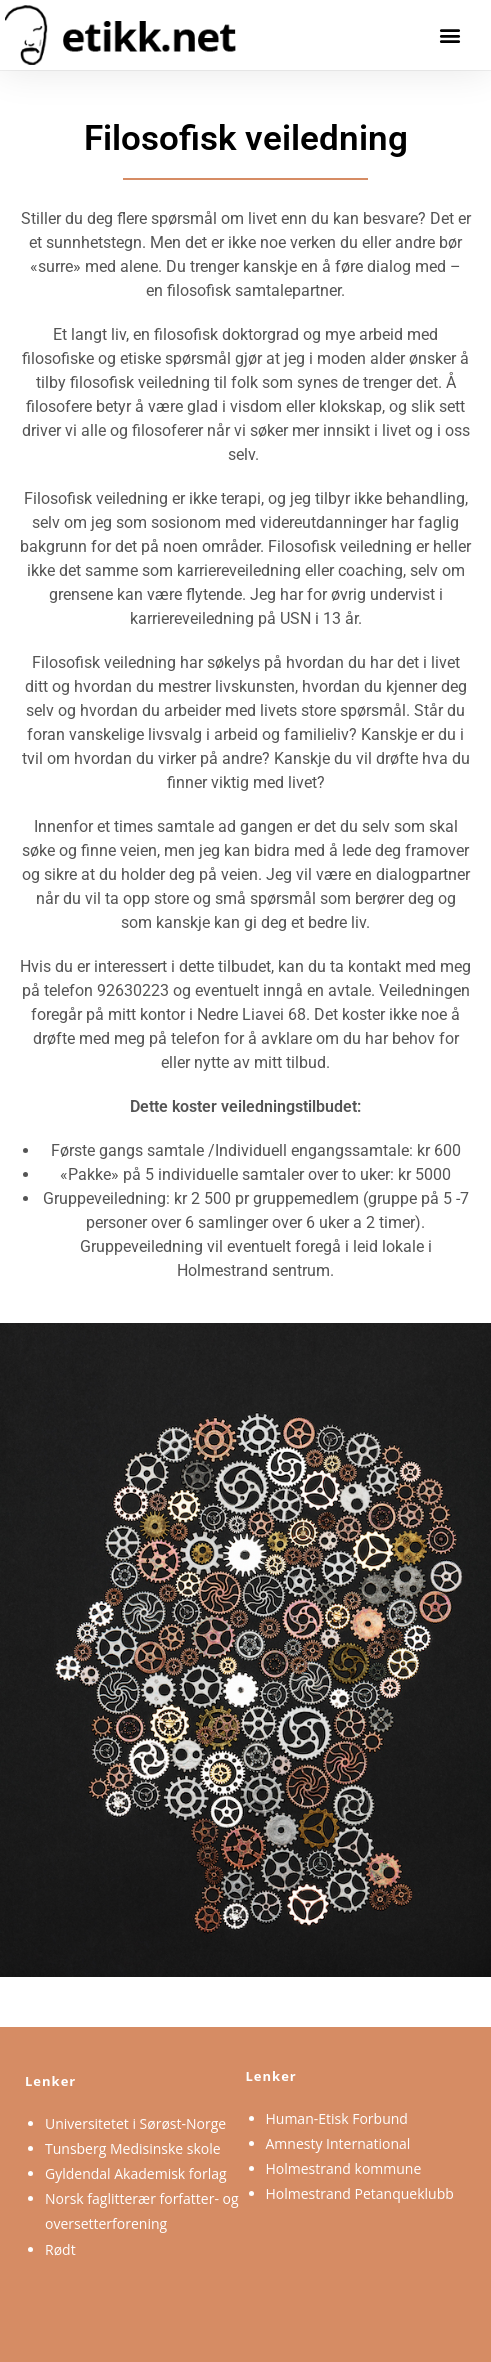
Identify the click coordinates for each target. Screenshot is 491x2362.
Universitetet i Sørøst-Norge (135, 2123)
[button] (449, 34)
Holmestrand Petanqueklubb (360, 2193)
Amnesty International (338, 2143)
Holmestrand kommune (344, 2168)
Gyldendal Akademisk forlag (136, 2173)
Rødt (60, 2249)
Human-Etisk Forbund (337, 2118)
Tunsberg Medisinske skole (133, 2148)
